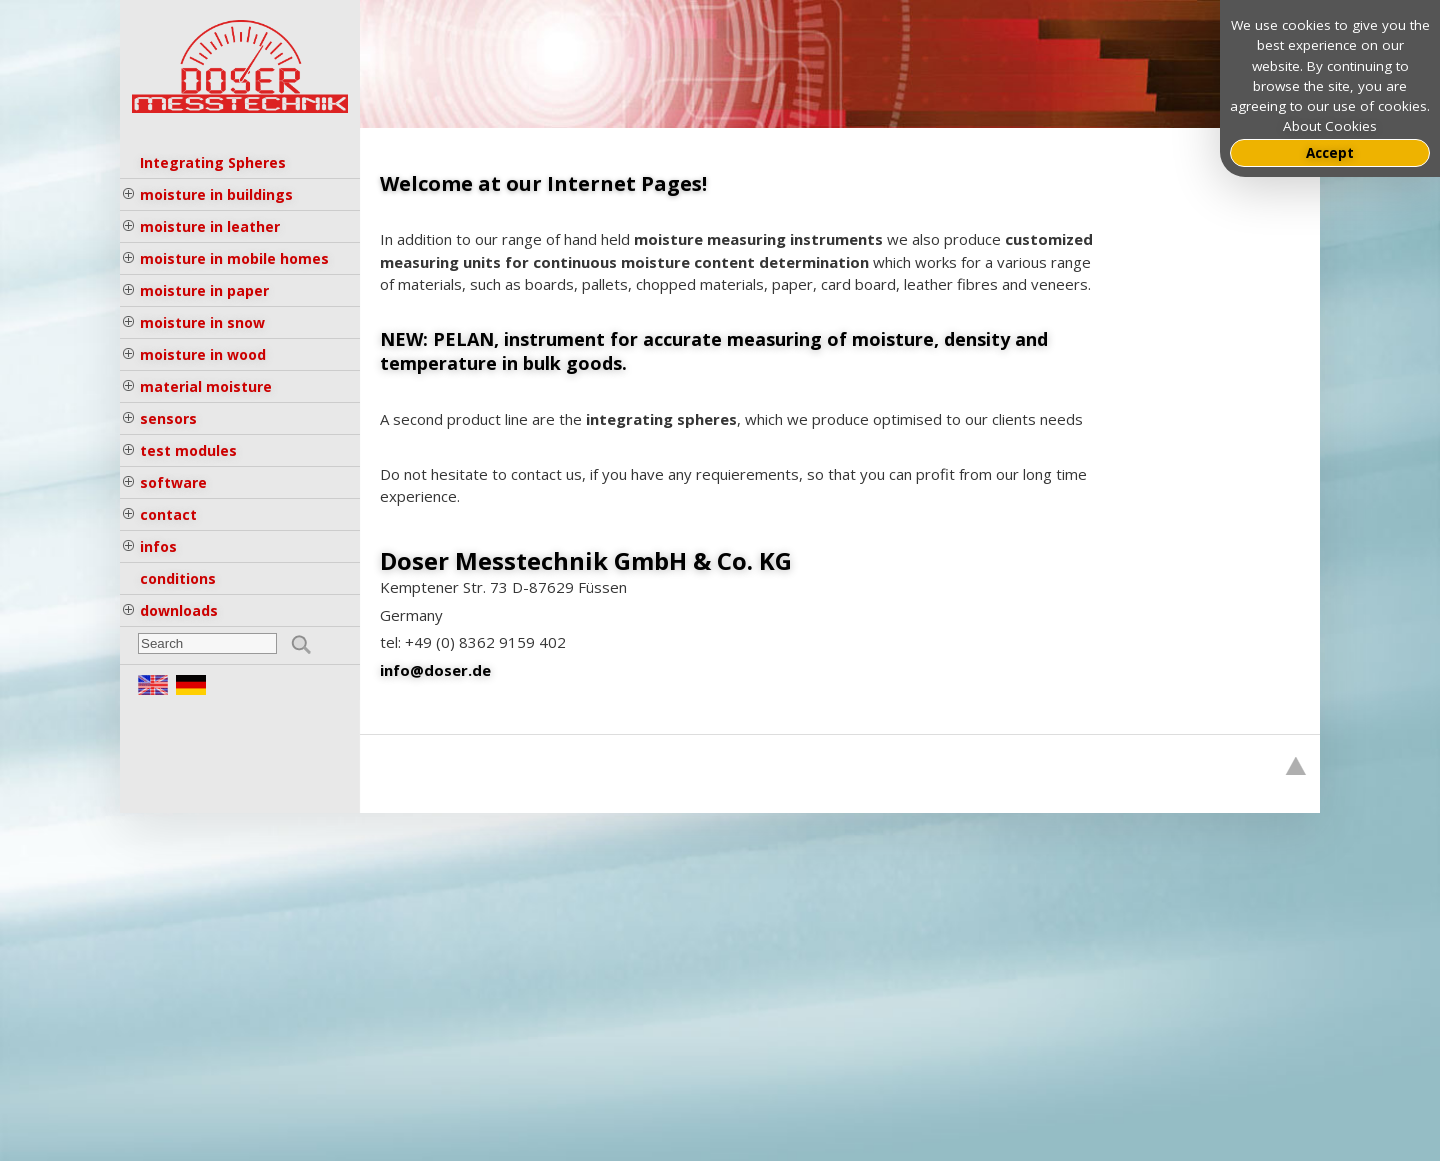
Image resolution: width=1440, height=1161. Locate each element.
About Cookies (1330, 126)
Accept (1330, 153)
